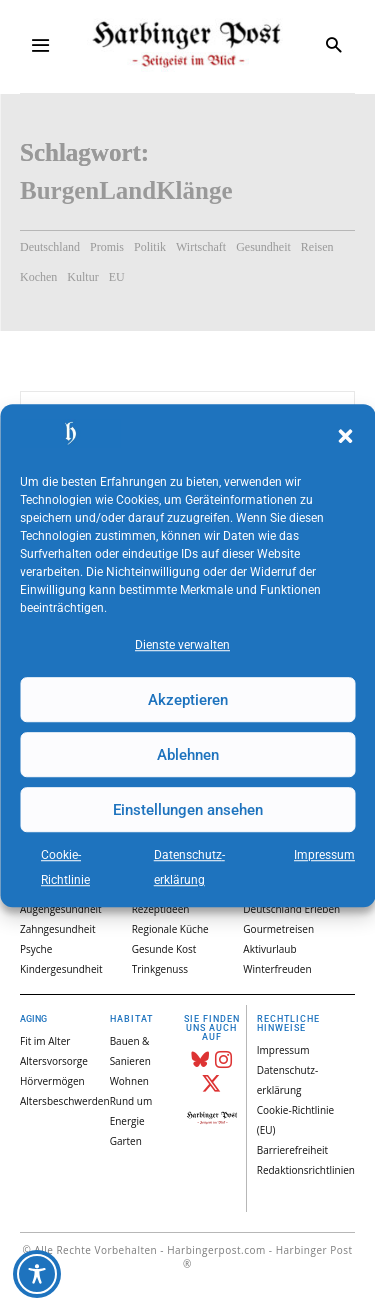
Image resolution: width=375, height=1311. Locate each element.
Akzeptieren (188, 700)
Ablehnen (188, 755)
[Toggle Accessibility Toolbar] (37, 1274)
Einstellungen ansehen (188, 810)
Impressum (324, 855)
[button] (345, 436)
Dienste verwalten (182, 645)
